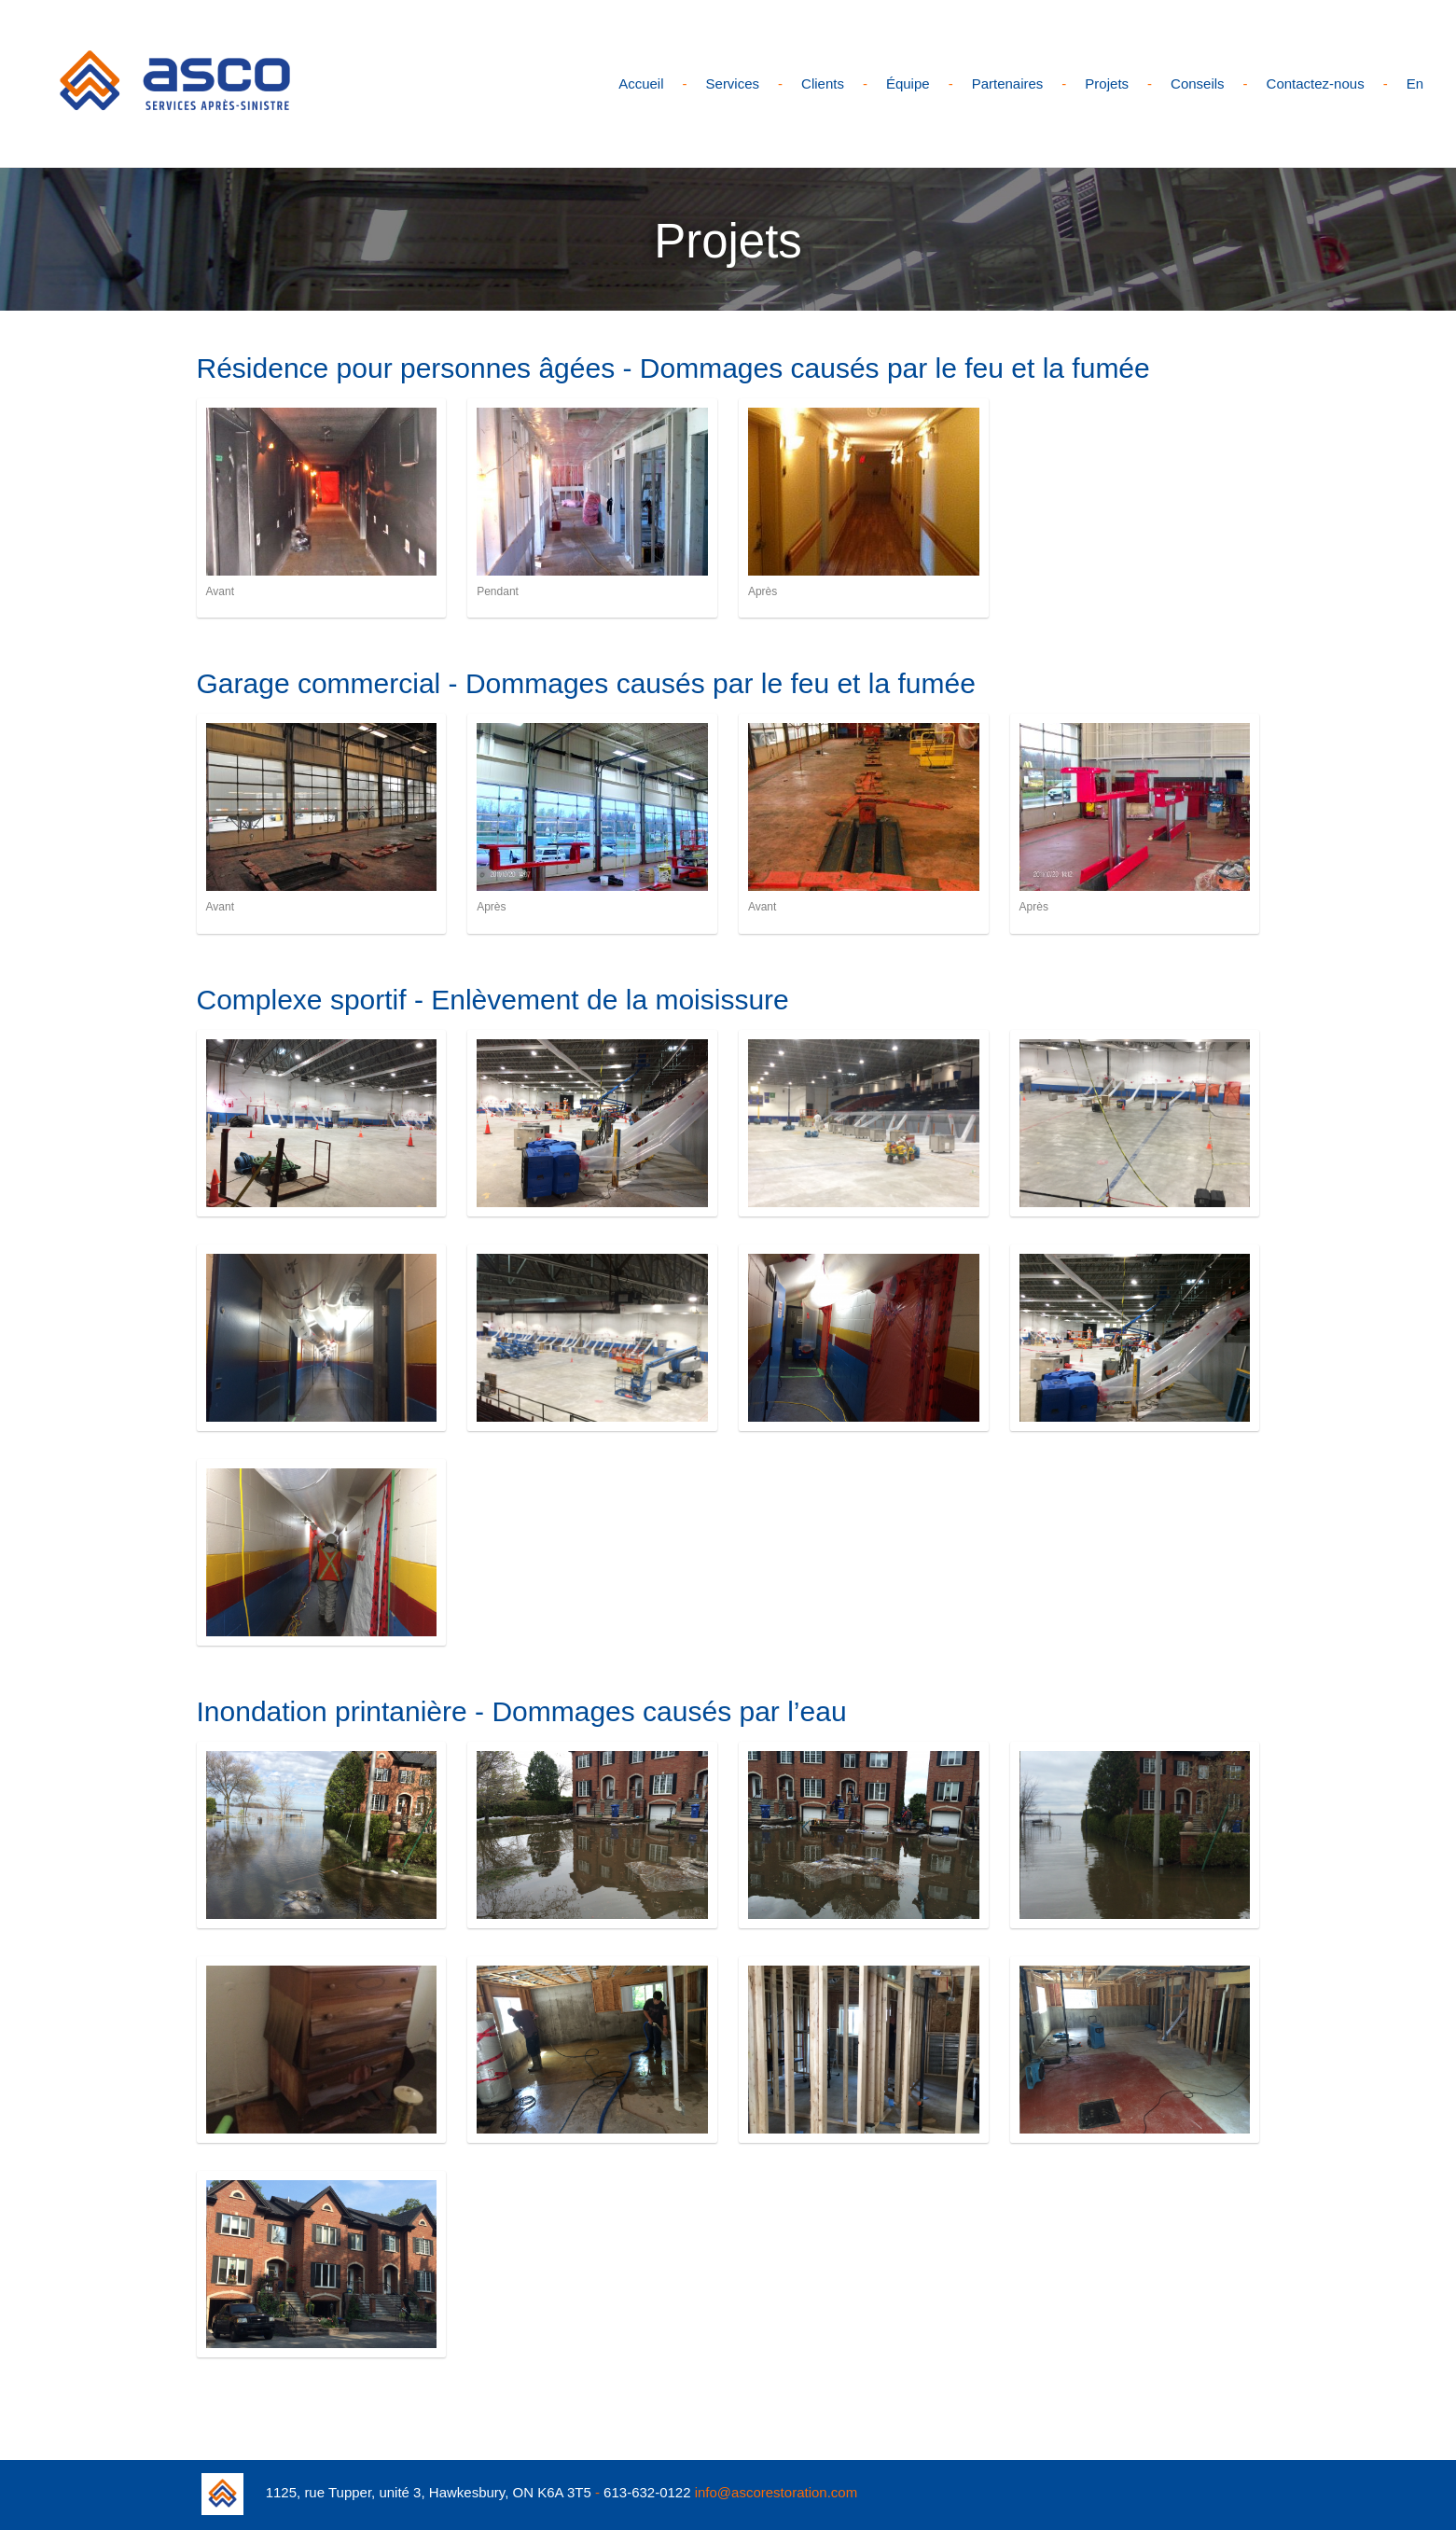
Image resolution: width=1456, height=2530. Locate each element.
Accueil (640, 83)
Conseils (1198, 83)
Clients (822, 83)
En (1415, 83)
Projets (1107, 83)
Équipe (908, 83)
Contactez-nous (1316, 83)
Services (733, 83)
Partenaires (1008, 83)
